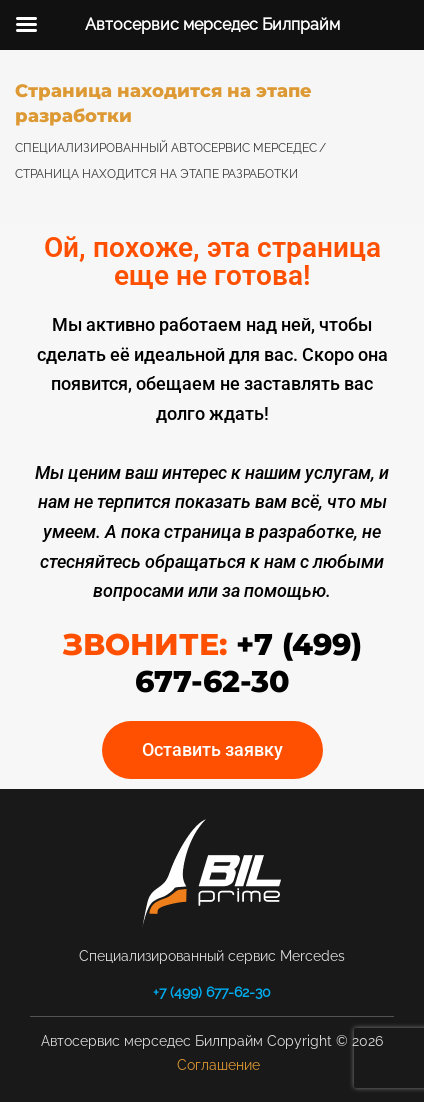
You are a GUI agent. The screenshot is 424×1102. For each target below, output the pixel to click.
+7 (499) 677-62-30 (212, 992)
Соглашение (218, 1065)
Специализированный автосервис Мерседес (166, 148)
